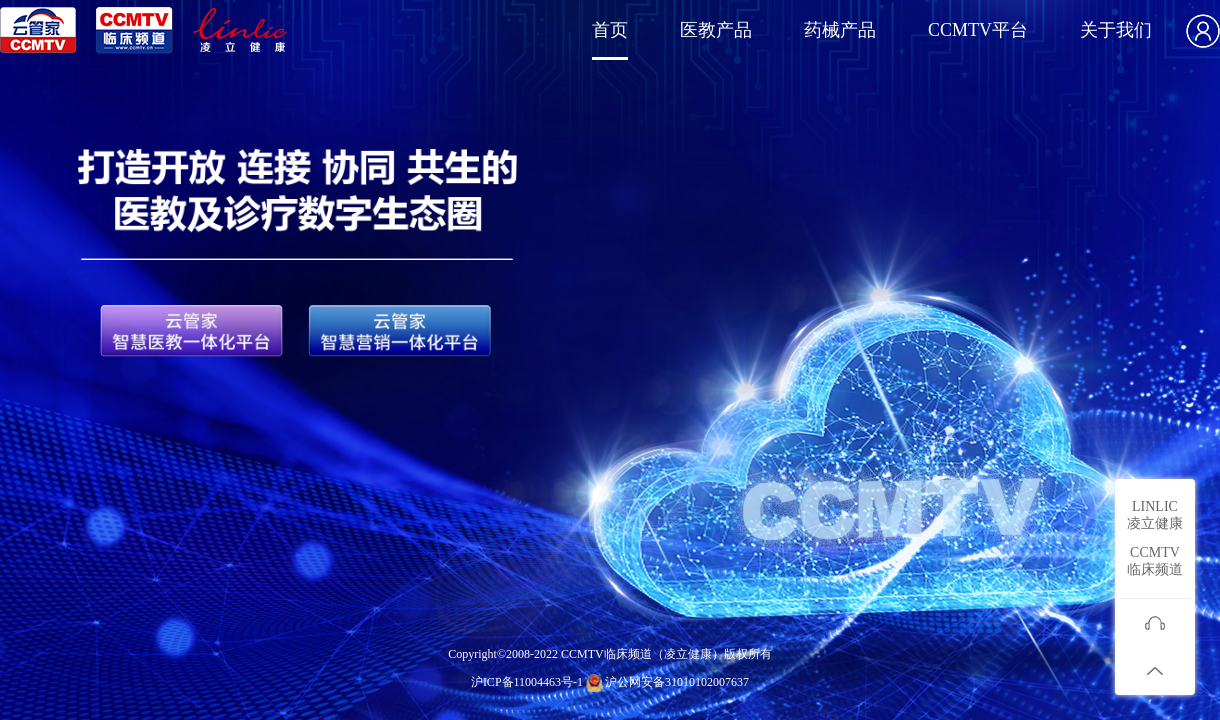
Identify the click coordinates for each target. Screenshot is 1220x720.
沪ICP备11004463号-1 (527, 682)
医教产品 (716, 30)
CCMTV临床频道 (1155, 561)
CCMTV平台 (978, 30)
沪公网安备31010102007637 (677, 682)
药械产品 (840, 30)
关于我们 (1116, 30)
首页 (610, 30)
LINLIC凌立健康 (1155, 515)
